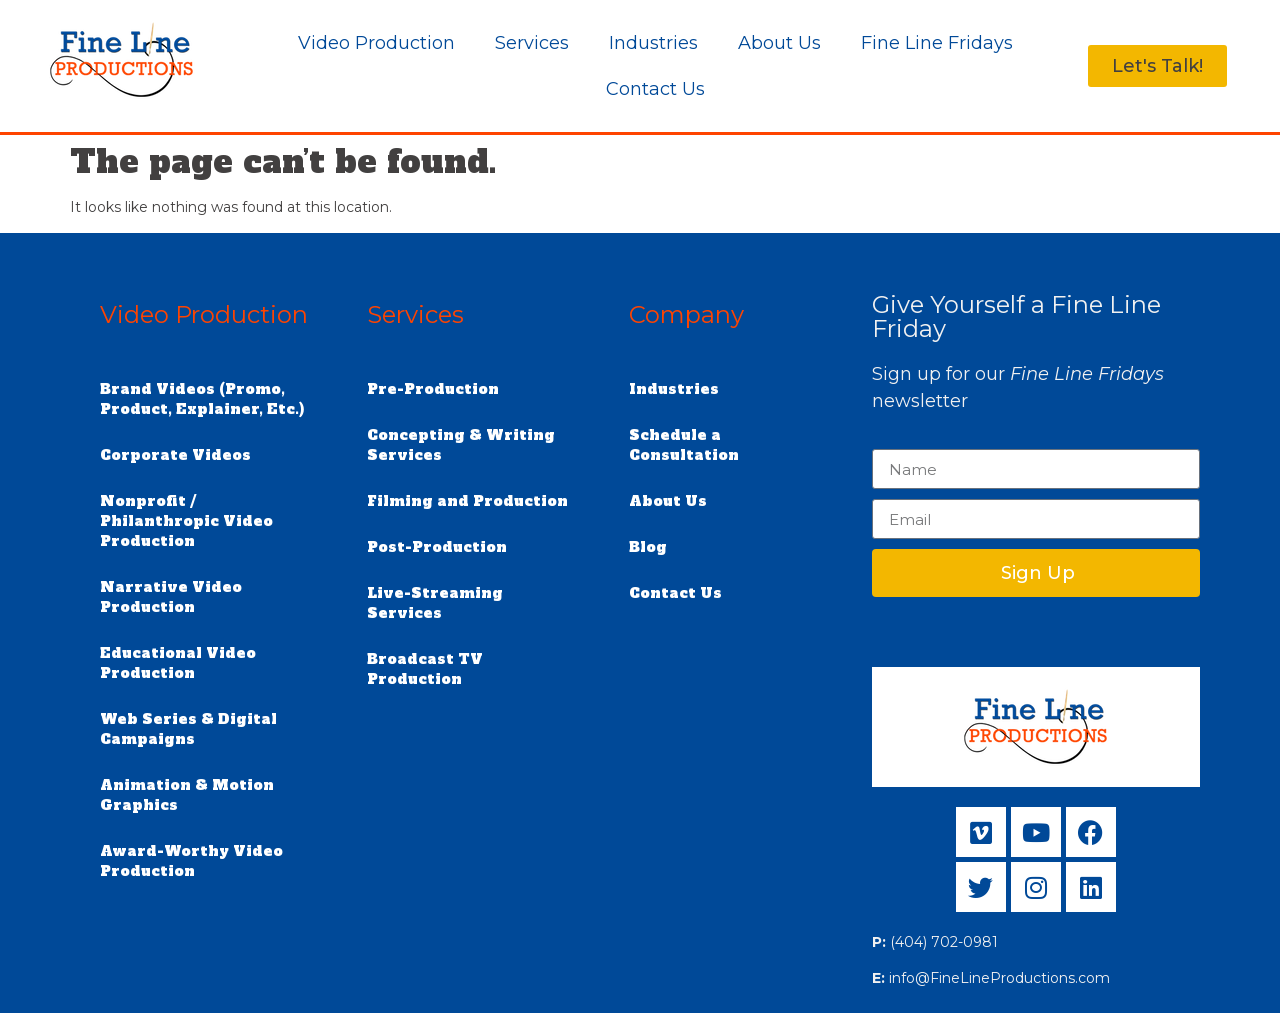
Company (686, 314)
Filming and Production (467, 501)
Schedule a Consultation (684, 445)
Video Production (376, 43)
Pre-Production (433, 389)
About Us (779, 43)
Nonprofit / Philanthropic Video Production (186, 521)
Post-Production (437, 547)
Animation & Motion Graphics (187, 795)
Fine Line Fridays (937, 43)
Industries (653, 43)
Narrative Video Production (171, 597)
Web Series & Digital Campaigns (188, 729)
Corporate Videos (175, 455)
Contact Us (655, 89)
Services (532, 43)
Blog (648, 547)
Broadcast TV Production (425, 669)
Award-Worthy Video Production (191, 861)
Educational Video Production (178, 663)
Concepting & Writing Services (461, 445)
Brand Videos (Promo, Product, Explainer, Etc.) (202, 399)
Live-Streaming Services (435, 603)
